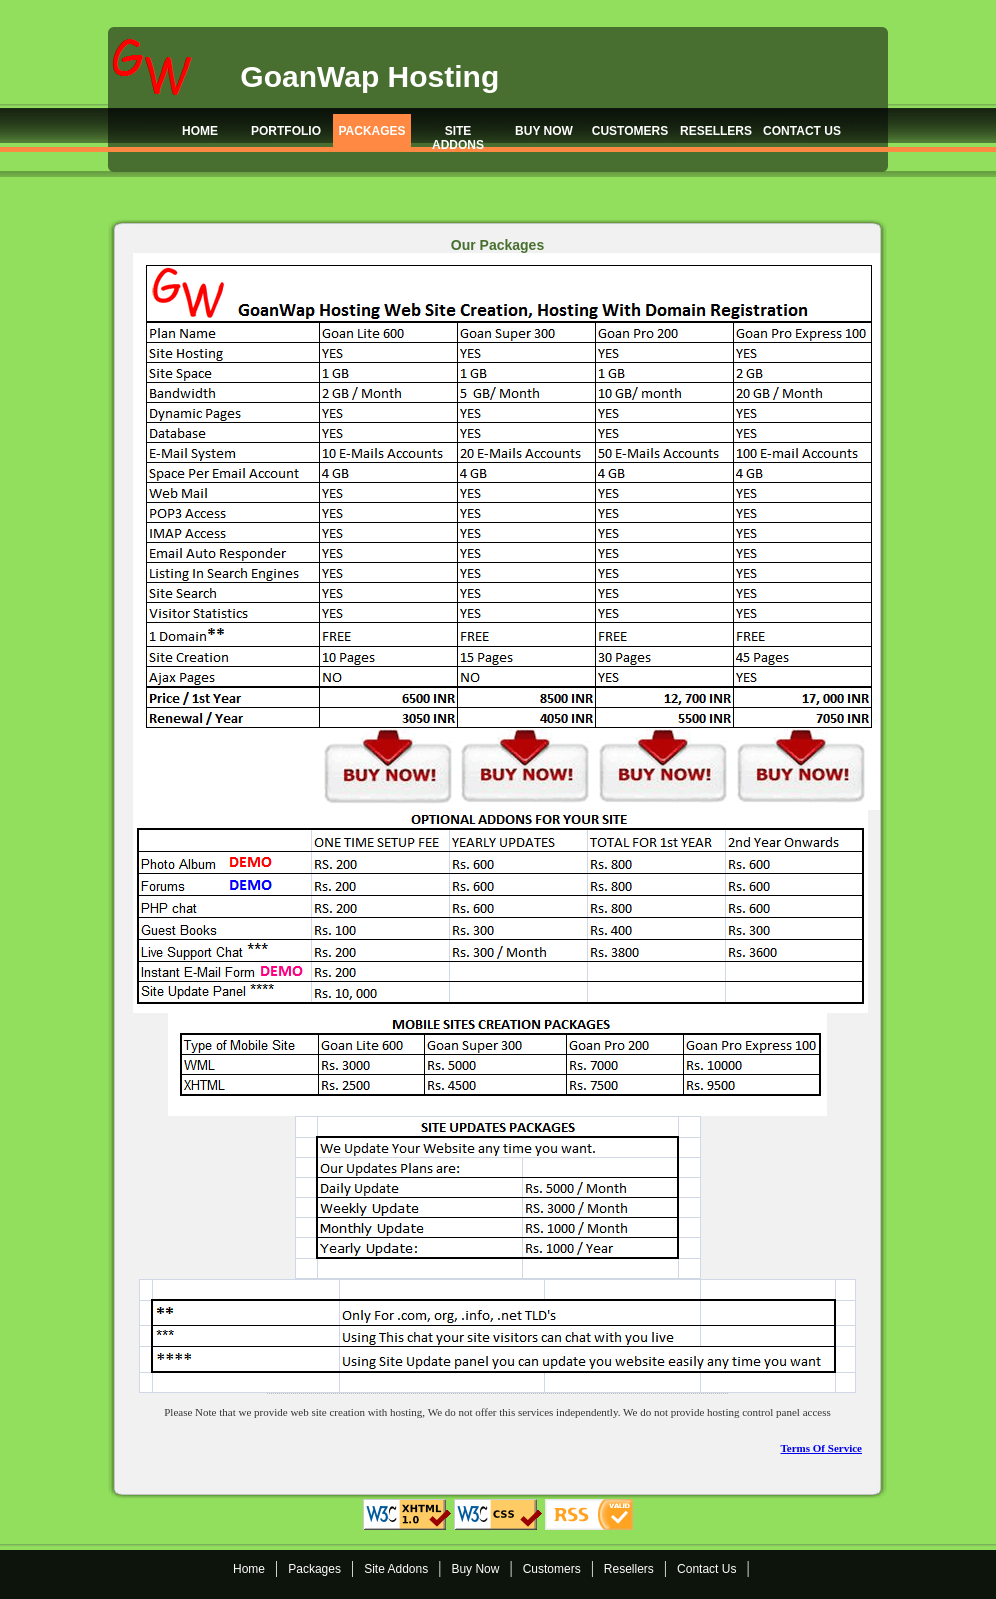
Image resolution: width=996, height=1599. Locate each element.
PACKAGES (371, 131)
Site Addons (396, 1569)
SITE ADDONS (458, 137)
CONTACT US (802, 131)
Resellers (629, 1569)
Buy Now (475, 1569)
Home (249, 1569)
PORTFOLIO (286, 131)
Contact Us (706, 1569)
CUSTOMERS (630, 131)
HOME (200, 131)
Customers (552, 1569)
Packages (314, 1569)
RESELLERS (716, 131)
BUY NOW (544, 131)
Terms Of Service (821, 1448)
